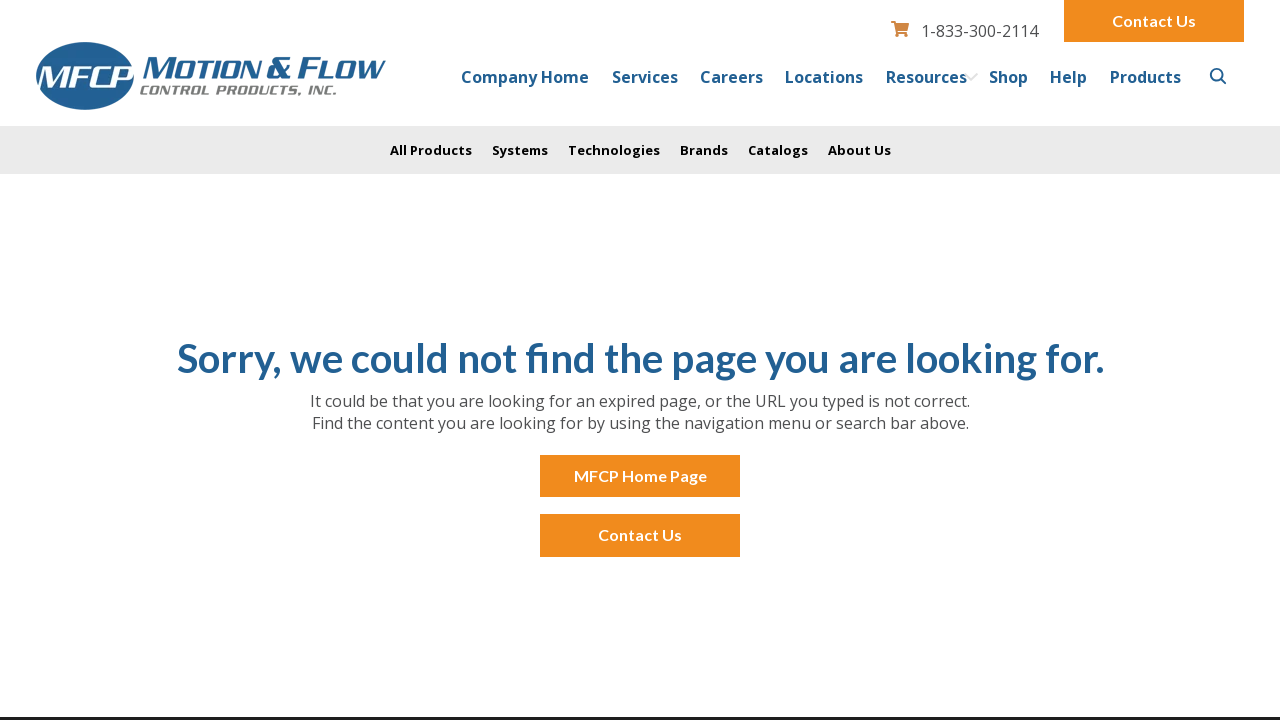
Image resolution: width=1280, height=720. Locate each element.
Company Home (525, 77)
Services (645, 77)
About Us (859, 150)
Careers (731, 77)
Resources (926, 77)
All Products (431, 150)
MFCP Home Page (640, 475)
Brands (704, 150)
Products (1145, 77)
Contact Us (1154, 20)
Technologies (614, 150)
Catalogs (778, 150)
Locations (824, 77)
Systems (520, 150)
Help (1068, 77)
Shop (1008, 77)
